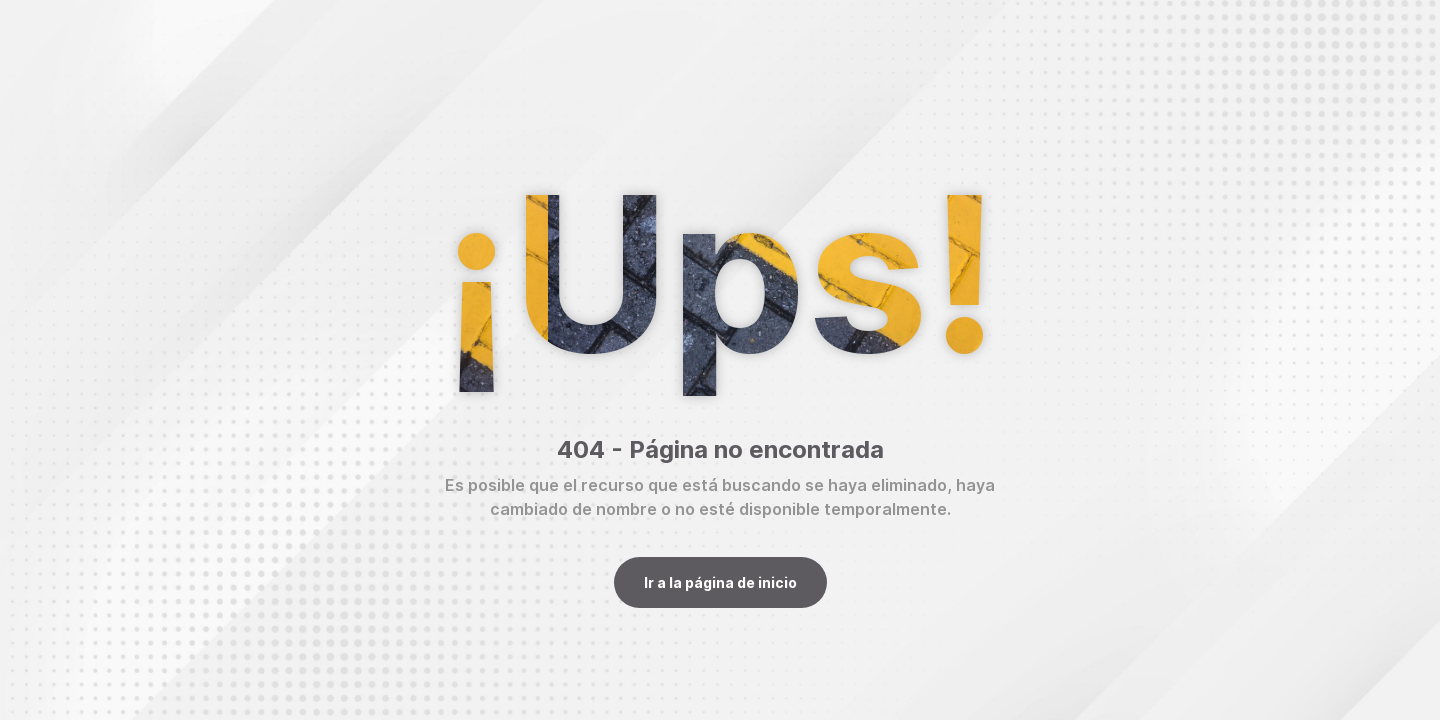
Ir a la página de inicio (720, 582)
